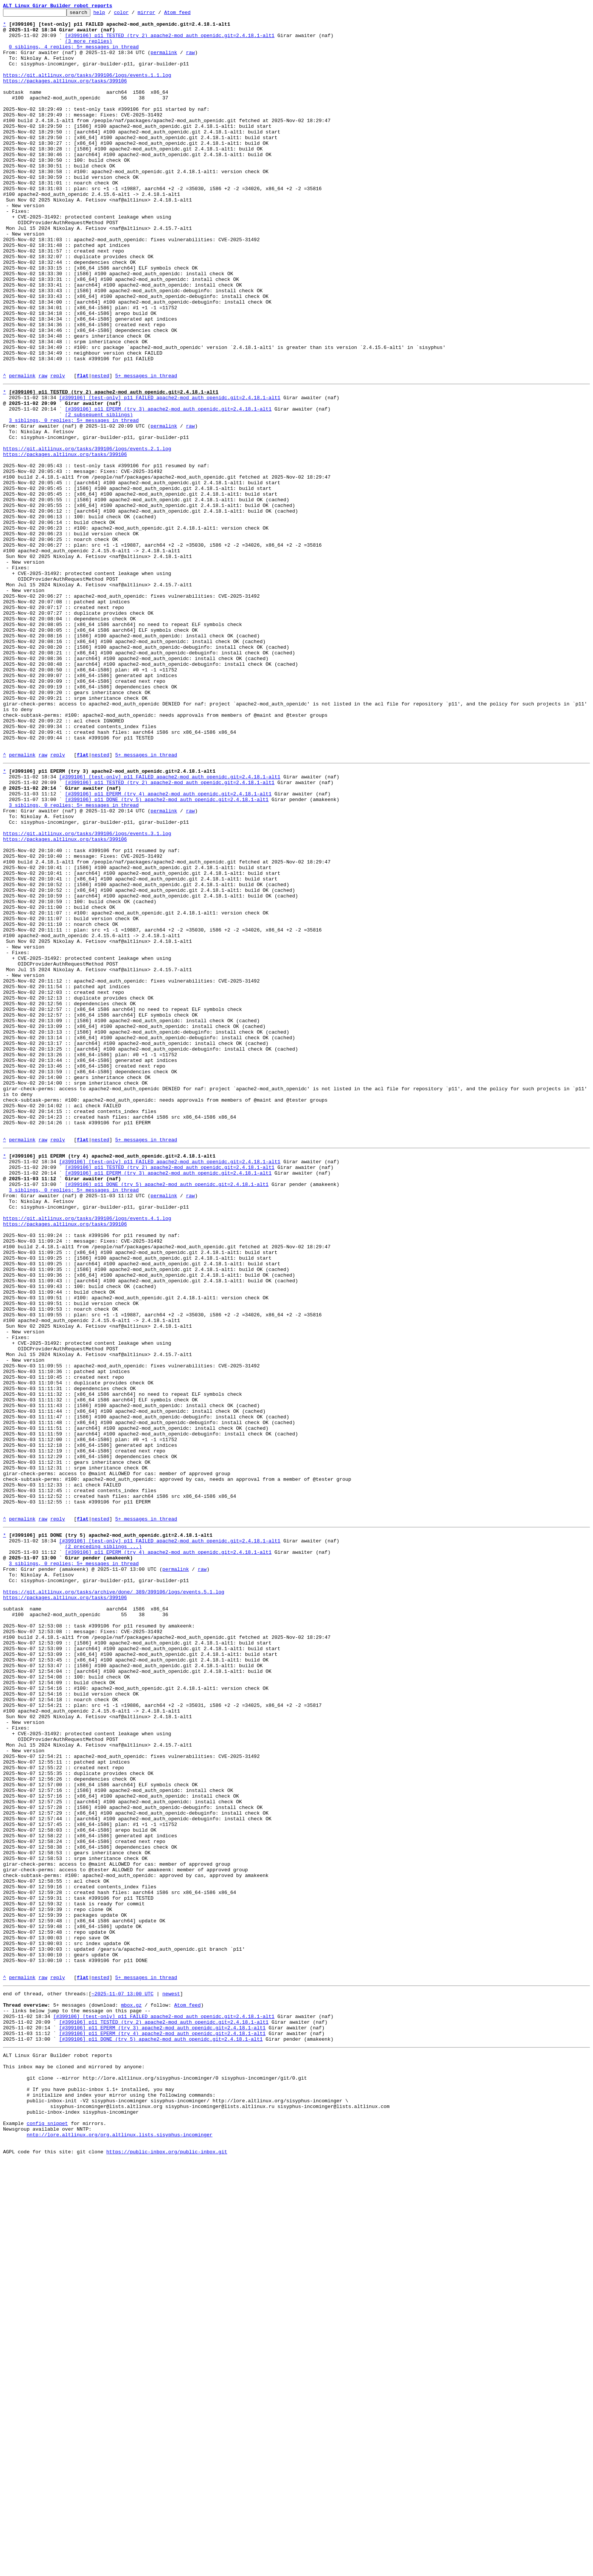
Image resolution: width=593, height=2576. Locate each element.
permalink (164, 61)
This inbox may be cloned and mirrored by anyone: (73, 2465)
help (111, 14)
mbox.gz (131, 2393)
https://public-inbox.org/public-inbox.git (166, 2567)
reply (57, 449)
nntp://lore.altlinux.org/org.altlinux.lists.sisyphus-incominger (119, 2547)
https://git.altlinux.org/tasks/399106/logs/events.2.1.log (87, 534)
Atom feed (189, 14)
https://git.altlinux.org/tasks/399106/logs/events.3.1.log (87, 994)
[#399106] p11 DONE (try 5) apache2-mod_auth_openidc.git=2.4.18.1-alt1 (167, 953)
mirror (158, 14)
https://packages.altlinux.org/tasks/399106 (65, 95)
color (133, 14)
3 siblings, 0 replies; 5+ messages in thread (74, 500)
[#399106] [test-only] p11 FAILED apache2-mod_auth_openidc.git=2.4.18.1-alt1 (169, 473)
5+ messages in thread (146, 449)
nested (100, 449)
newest (171, 2380)
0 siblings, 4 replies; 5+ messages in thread (74, 54)
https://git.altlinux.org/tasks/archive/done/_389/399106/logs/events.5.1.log (113, 1900)
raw (190, 61)
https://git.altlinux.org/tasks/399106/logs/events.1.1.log (87, 88)
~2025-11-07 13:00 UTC (123, 2380)
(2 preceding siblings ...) (103, 1845)
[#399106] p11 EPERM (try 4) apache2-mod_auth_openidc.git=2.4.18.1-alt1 (168, 946)
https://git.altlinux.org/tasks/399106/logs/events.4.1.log (87, 1454)
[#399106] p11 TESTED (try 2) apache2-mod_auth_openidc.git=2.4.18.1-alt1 (170, 40)
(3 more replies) (88, 47)
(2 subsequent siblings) (99, 493)
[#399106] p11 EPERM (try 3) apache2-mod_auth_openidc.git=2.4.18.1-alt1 (168, 487)
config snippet (47, 2533)
